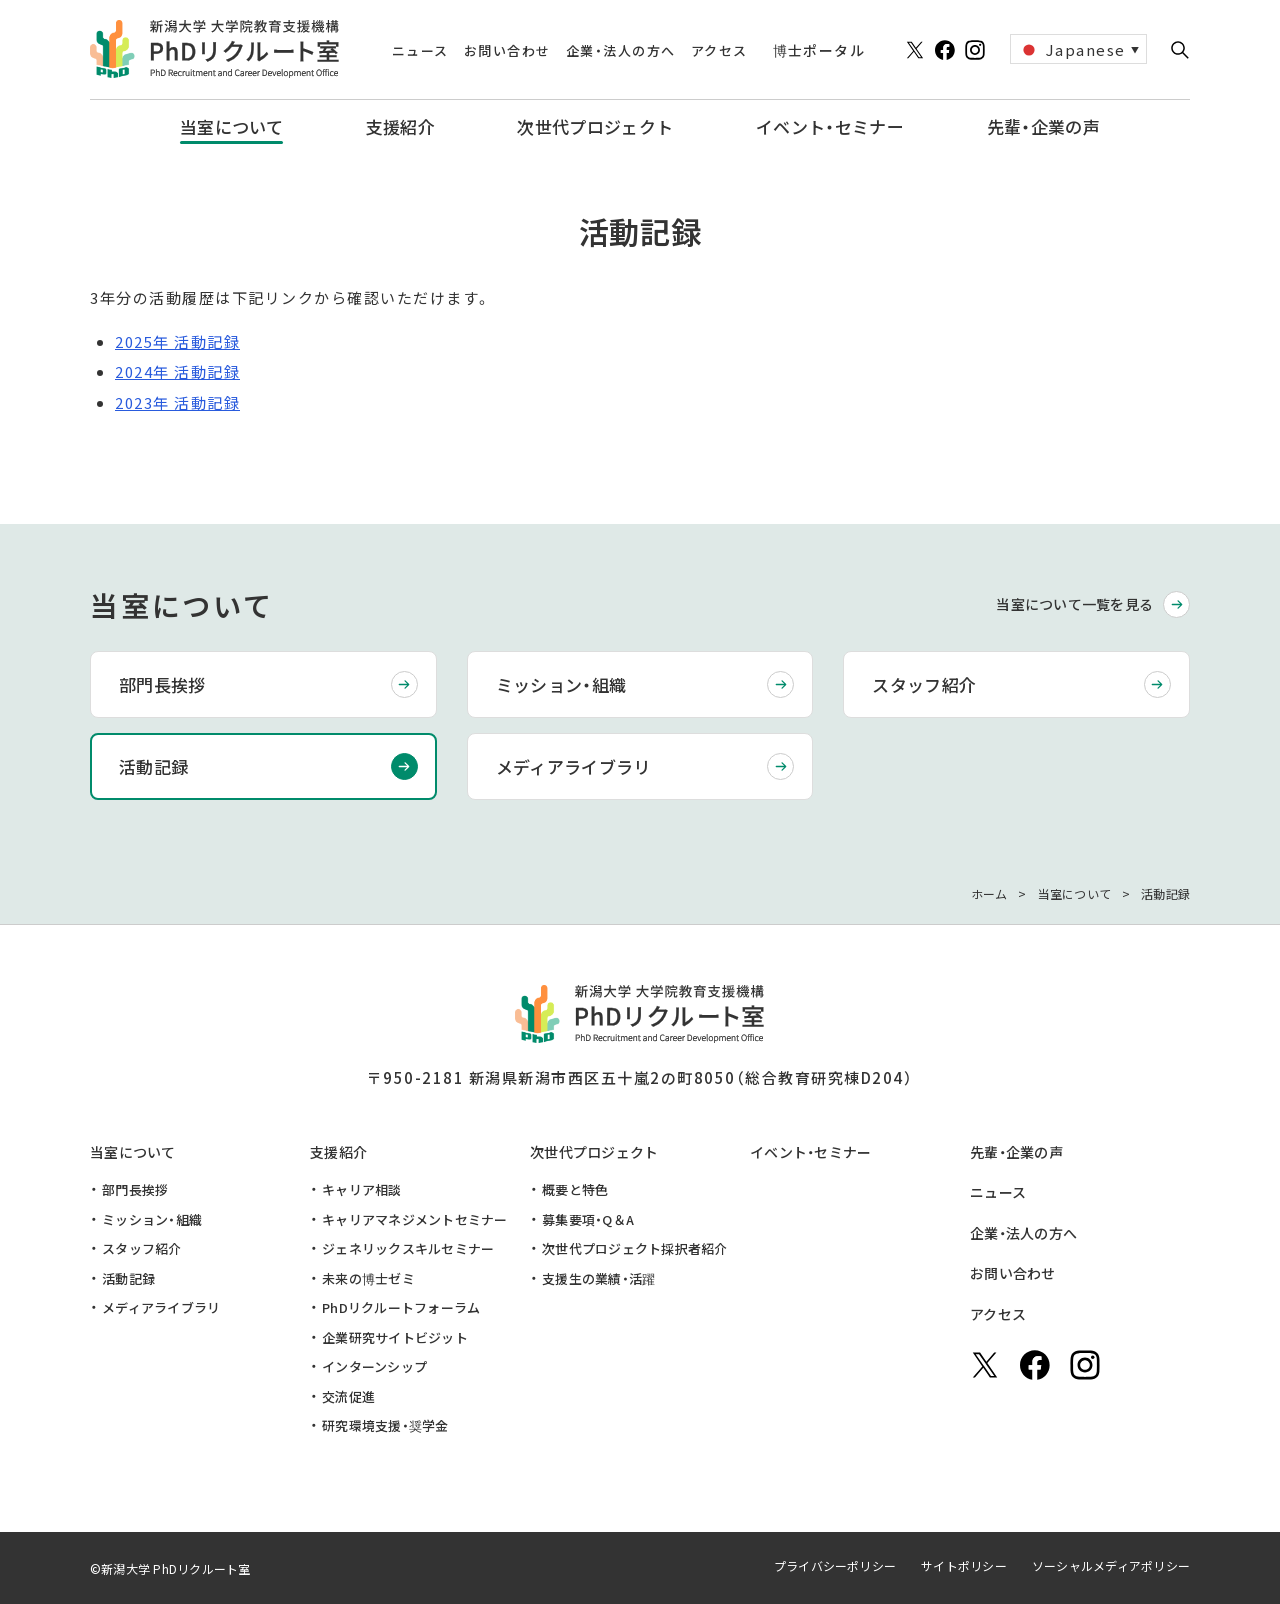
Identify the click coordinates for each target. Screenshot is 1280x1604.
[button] (1180, 50)
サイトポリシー (964, 1565)
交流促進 (348, 1396)
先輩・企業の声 (1016, 1152)
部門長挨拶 (162, 684)
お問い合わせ (1013, 1273)
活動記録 (153, 766)
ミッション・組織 (561, 684)
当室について (133, 1152)
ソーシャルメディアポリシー (1111, 1565)
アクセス (998, 1314)
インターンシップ (374, 1366)
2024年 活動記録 (177, 371)
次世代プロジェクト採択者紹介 (635, 1248)
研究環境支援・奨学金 (385, 1425)
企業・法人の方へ (1023, 1233)
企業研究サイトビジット (395, 1337)
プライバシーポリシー (835, 1565)
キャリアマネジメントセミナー (415, 1219)
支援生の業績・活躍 (598, 1278)
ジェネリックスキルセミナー (408, 1248)
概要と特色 (575, 1189)
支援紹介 (338, 1152)
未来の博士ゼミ (368, 1278)
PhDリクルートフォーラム (401, 1307)
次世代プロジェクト (594, 1152)
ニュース (998, 1192)
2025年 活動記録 (177, 341)
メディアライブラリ (573, 766)
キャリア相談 (362, 1189)
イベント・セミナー (811, 1152)
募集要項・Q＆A (588, 1219)
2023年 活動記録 (177, 402)
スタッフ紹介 (924, 684)
